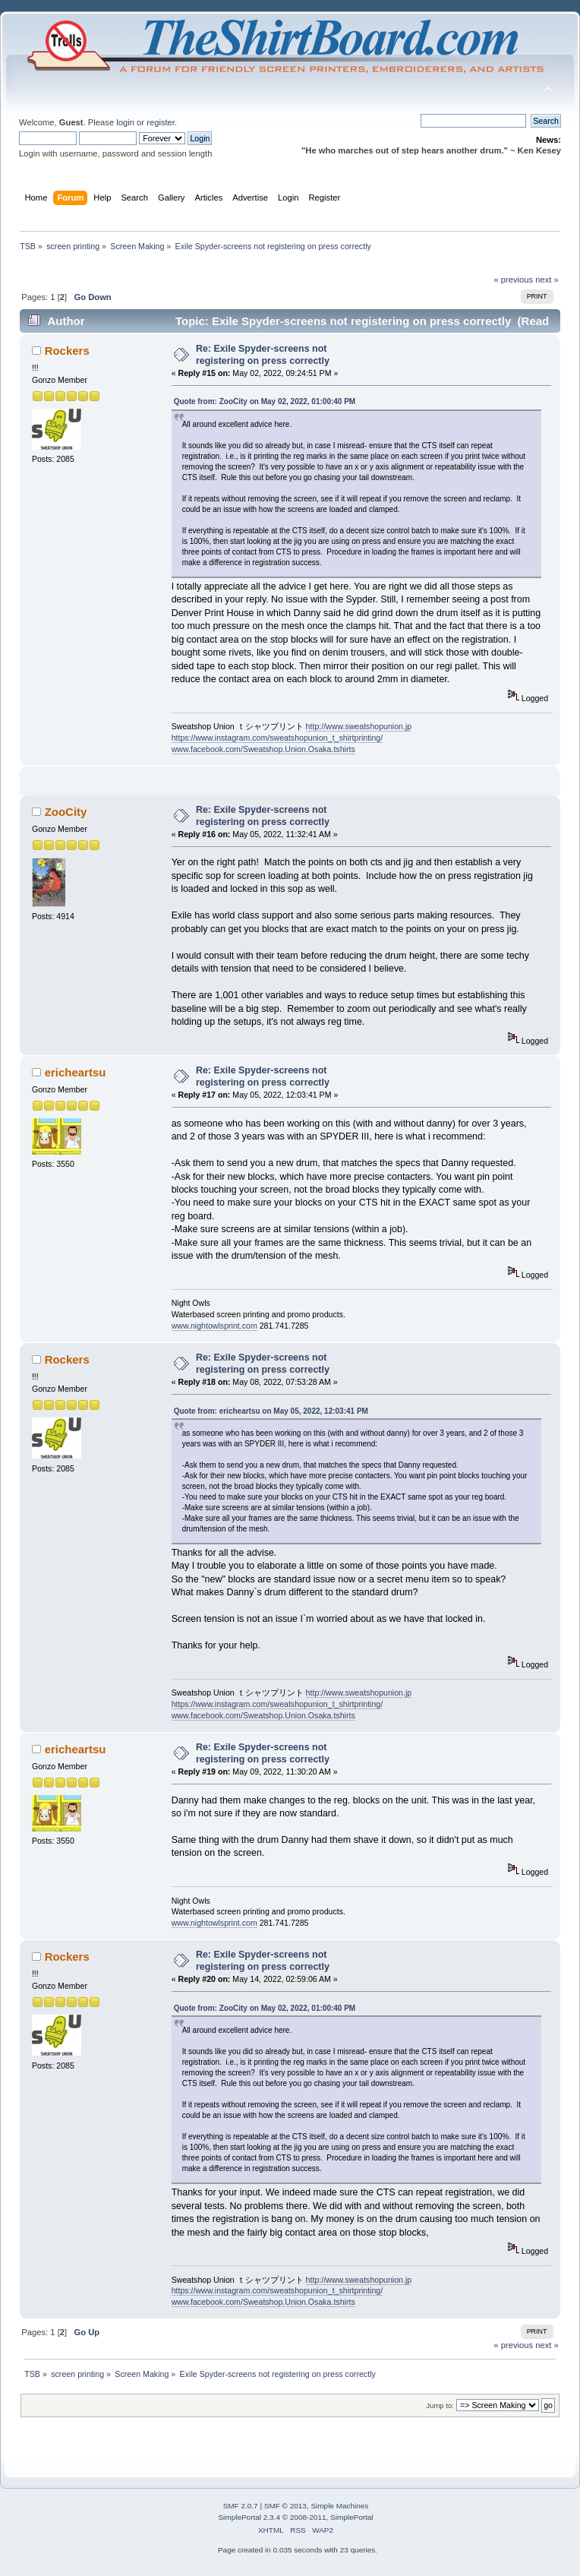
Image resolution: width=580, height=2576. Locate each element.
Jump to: (440, 2405)
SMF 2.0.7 (240, 2506)
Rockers (67, 350)
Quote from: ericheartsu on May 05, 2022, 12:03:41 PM (271, 1411)
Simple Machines (339, 2506)
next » (547, 279)
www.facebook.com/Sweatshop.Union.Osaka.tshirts (263, 749)
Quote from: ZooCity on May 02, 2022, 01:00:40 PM (265, 401)
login (125, 122)
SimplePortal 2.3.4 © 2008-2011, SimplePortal (295, 2517)
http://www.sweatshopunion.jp (359, 726)
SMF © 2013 (285, 2506)
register (161, 122)
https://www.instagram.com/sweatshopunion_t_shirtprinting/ (277, 737)
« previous (513, 279)
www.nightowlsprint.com (214, 1325)
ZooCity (66, 811)
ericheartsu (75, 1072)
